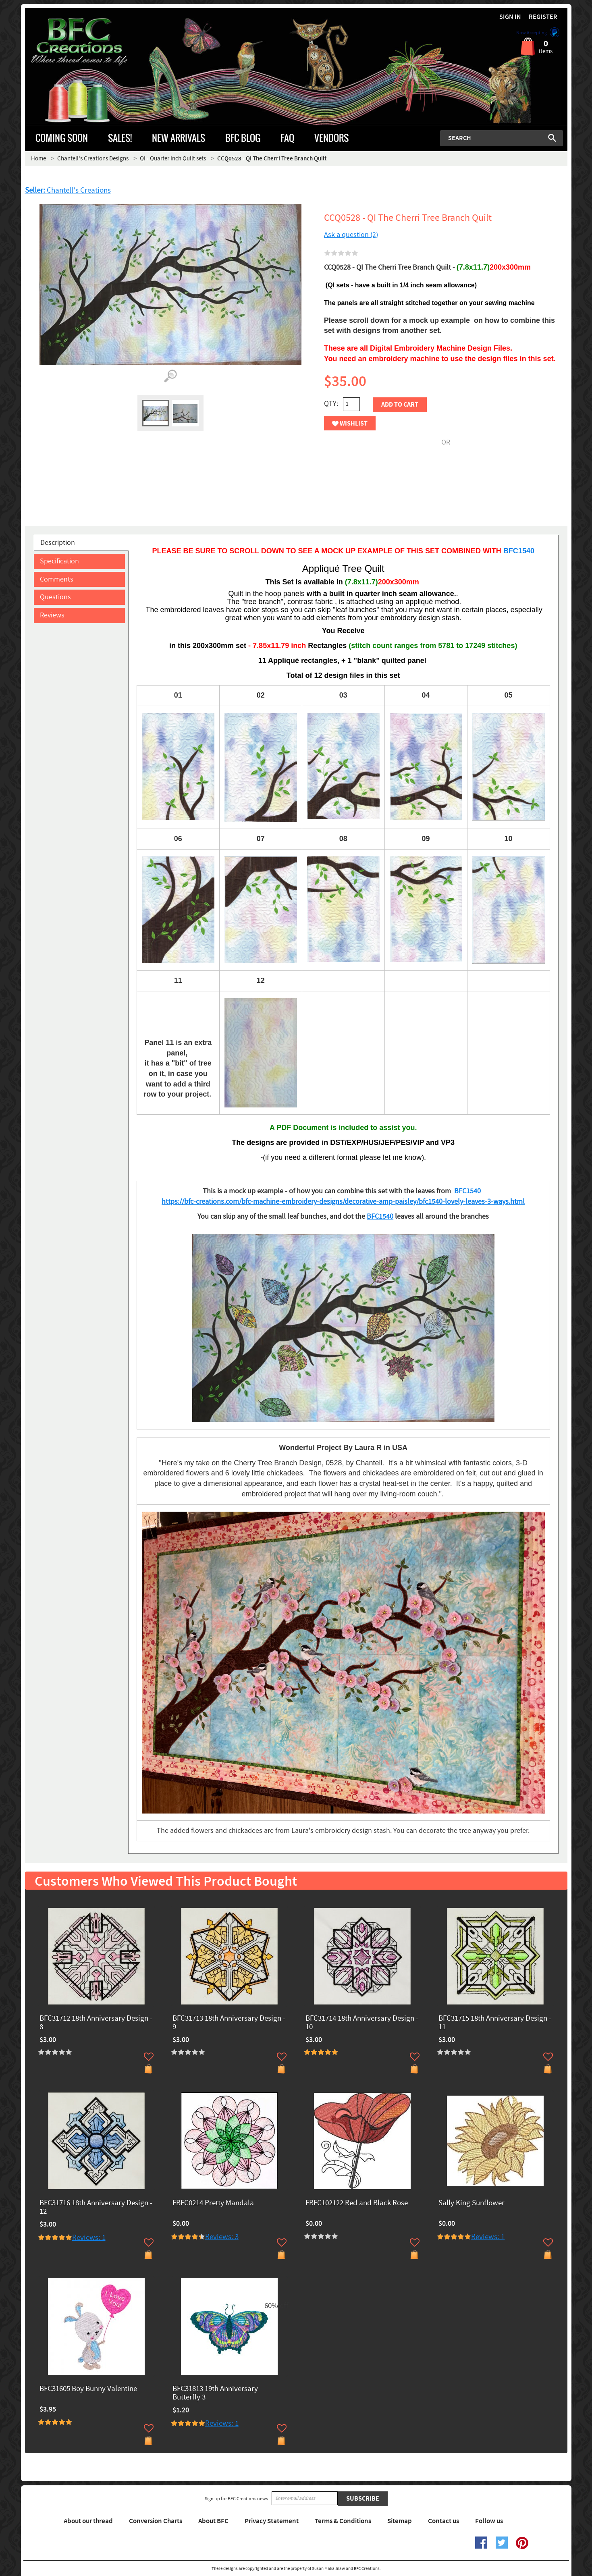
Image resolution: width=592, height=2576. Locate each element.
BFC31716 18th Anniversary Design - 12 (95, 2207)
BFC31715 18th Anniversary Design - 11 (494, 2023)
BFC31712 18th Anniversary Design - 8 (95, 2023)
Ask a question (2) (351, 234)
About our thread (88, 2521)
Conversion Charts (155, 2521)
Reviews (52, 615)
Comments (56, 579)
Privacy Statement (272, 2521)
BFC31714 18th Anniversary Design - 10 (361, 2023)
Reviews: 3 (222, 2237)
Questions (55, 597)
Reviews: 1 (89, 2238)
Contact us (443, 2521)
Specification (59, 561)
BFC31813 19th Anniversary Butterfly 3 (215, 2393)
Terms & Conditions (343, 2521)
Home (38, 158)
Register (543, 17)
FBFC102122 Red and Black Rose (356, 2203)
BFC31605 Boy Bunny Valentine (88, 2389)
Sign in (510, 17)
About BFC (213, 2521)
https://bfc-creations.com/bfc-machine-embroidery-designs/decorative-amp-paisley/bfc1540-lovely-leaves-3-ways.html (343, 1201)
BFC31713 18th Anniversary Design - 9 (228, 2023)
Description (57, 542)
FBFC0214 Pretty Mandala (213, 2203)
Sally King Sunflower (471, 2203)
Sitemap (399, 2521)
